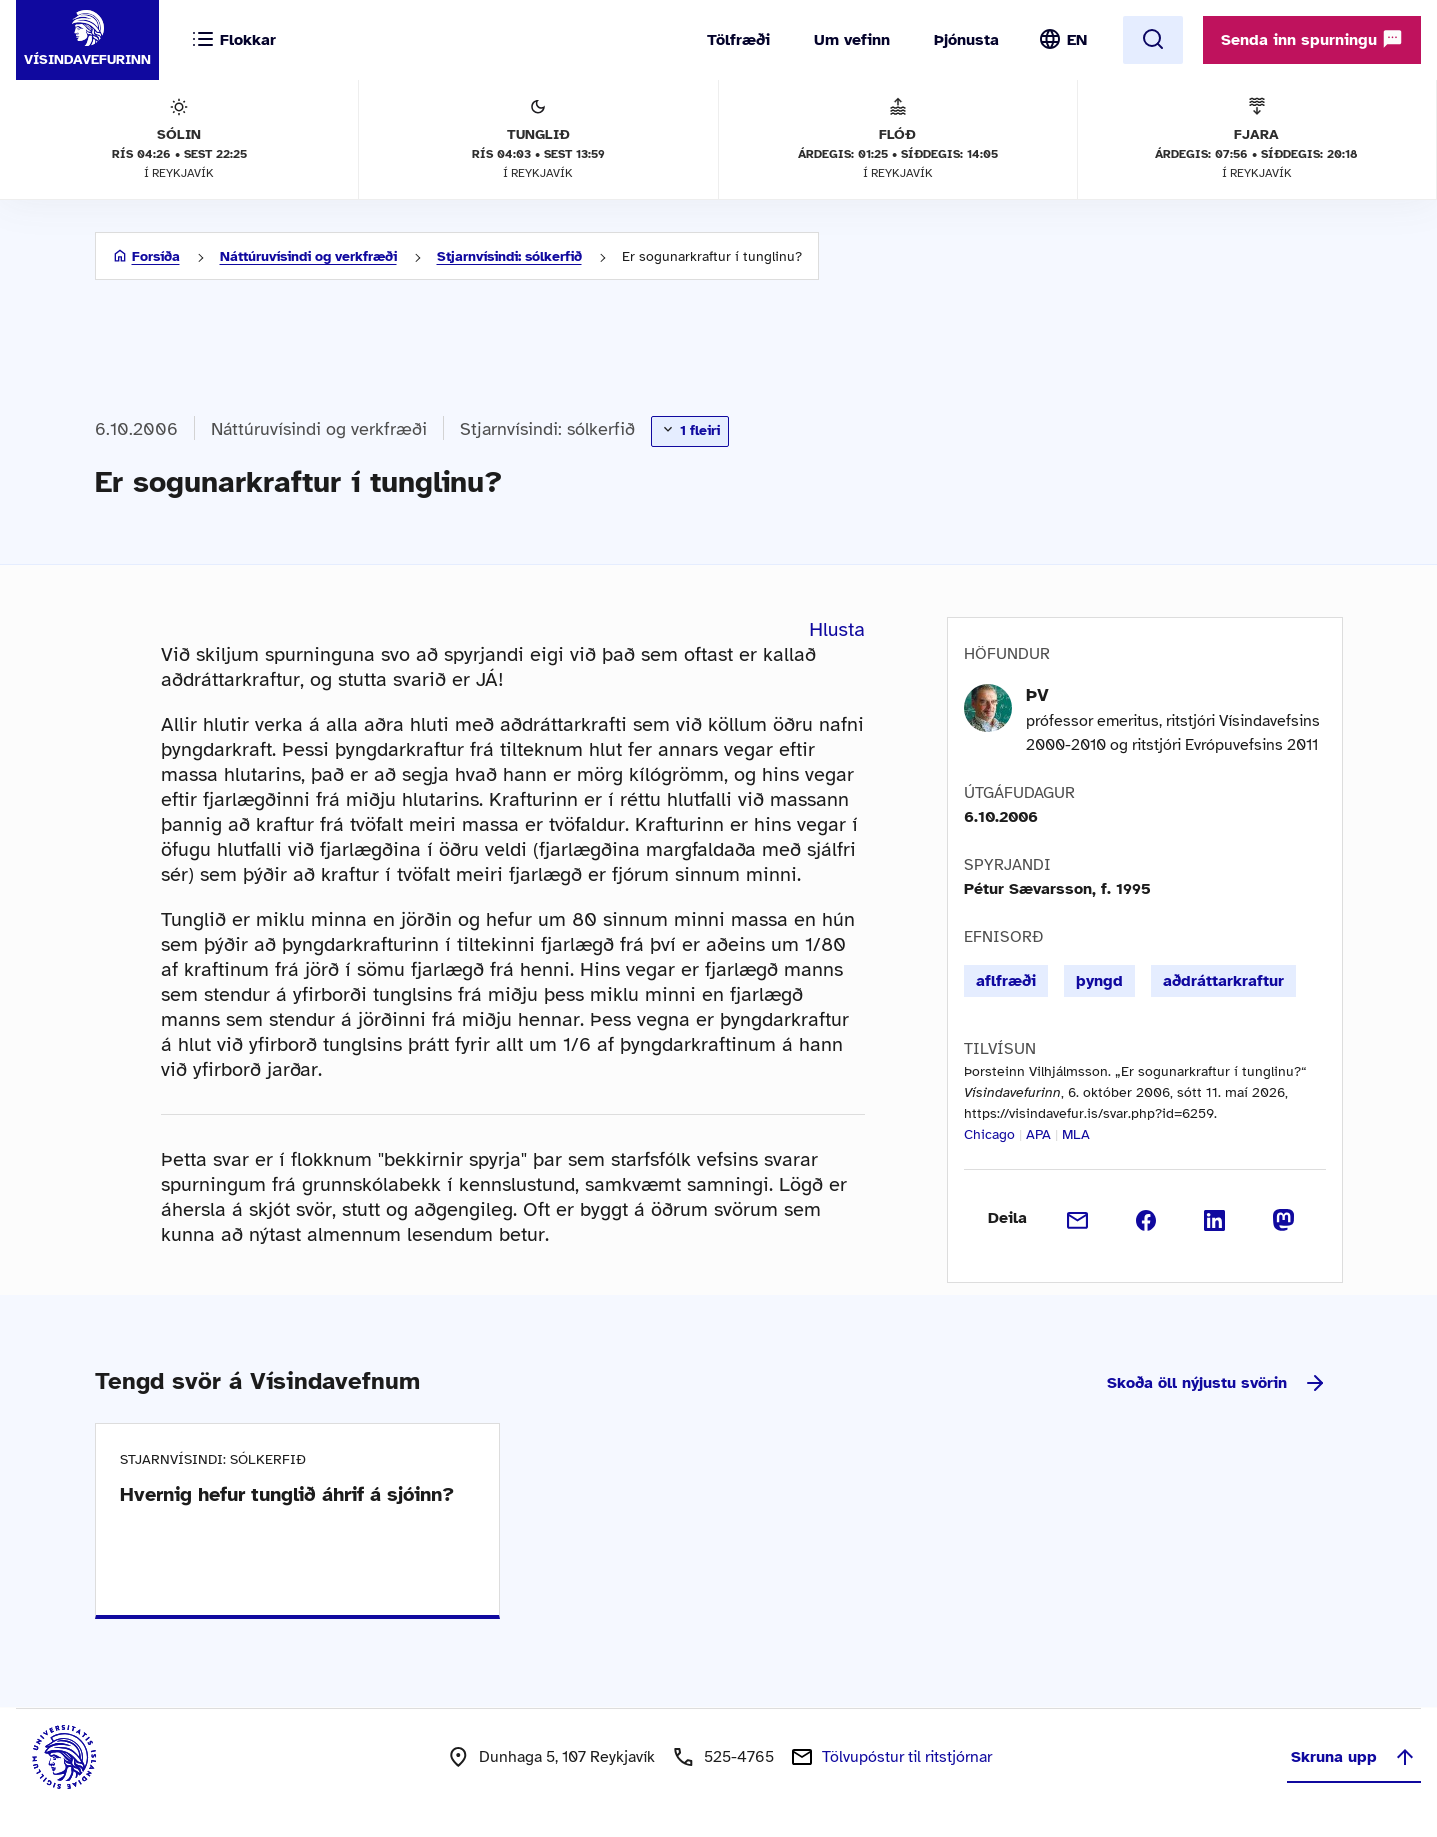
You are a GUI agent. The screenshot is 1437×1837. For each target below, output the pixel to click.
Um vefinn (852, 40)
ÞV (1037, 695)
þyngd (1099, 981)
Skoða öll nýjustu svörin (1217, 1383)
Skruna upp (1354, 1757)
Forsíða (156, 256)
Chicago (989, 1134)
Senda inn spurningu (1312, 39)
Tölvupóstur (907, 1757)
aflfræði (1006, 981)
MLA (1076, 1134)
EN (1077, 40)
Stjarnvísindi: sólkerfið (509, 256)
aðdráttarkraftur (1223, 981)
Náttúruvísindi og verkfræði (308, 256)
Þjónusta (966, 40)
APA (1038, 1134)
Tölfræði (738, 40)
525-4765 (739, 1757)
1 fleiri (690, 430)
